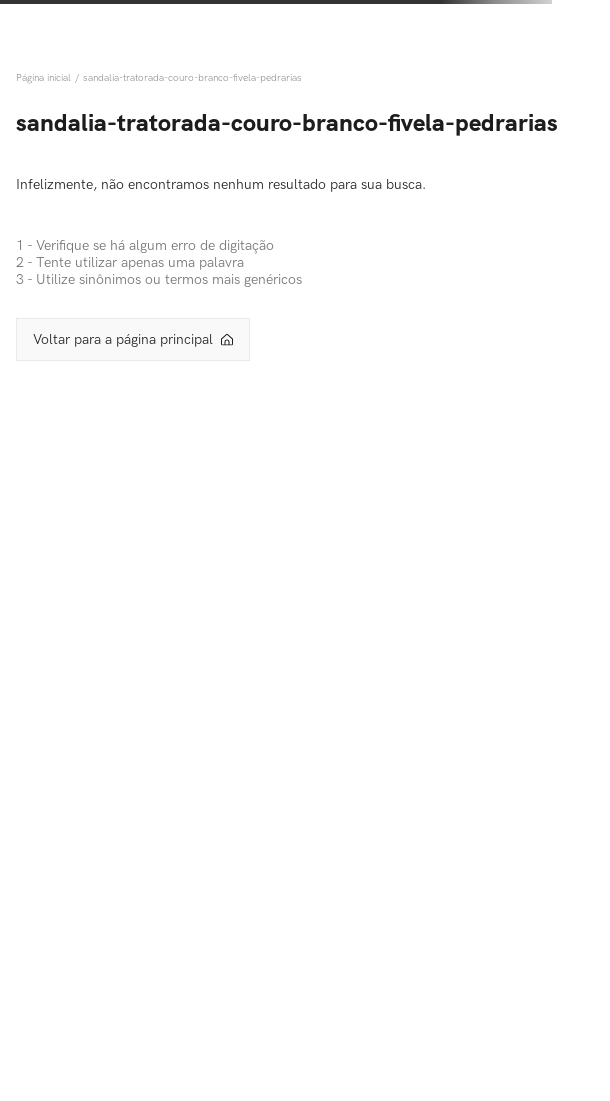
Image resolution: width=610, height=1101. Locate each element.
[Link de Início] (45, 78)
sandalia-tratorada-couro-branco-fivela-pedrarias (192, 78)
